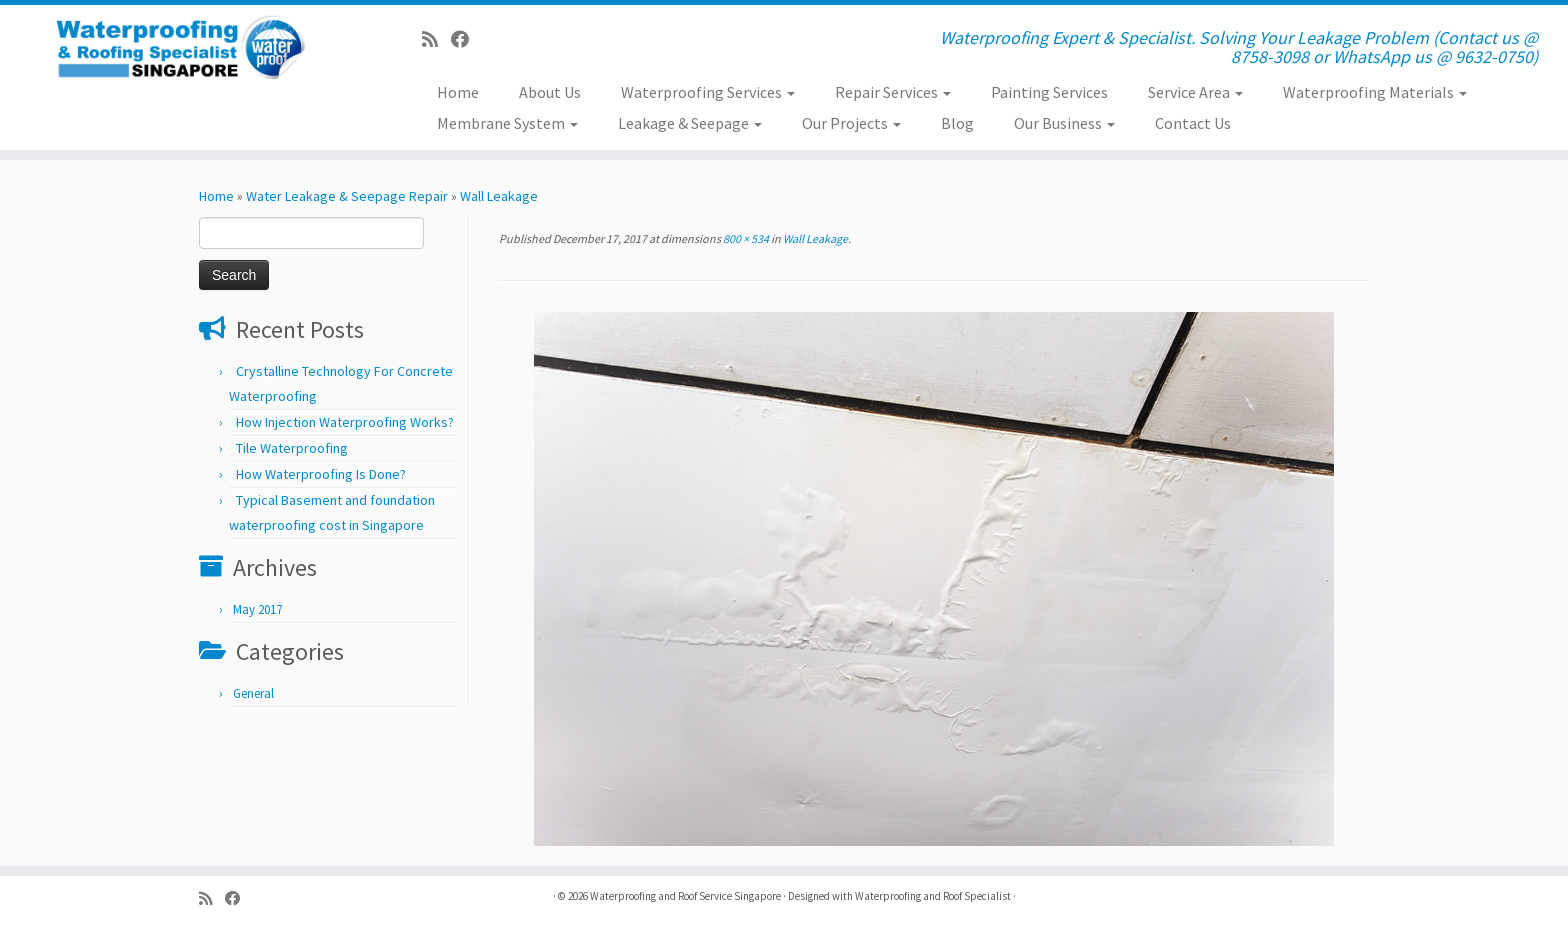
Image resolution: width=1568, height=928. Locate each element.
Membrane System (507, 123)
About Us (550, 92)
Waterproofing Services (708, 92)
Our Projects (851, 123)
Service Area (1195, 92)
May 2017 (257, 609)
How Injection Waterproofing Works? (345, 422)
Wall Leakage (499, 196)
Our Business (1064, 123)
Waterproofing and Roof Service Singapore (685, 896)
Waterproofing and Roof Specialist (933, 896)
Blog (957, 123)
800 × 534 (745, 238)
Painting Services (1049, 92)
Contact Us (1193, 123)
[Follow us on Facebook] (466, 39)
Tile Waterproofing (292, 448)
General (253, 693)
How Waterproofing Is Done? (321, 474)
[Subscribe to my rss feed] (436, 39)
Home (458, 92)
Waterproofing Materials (1375, 92)
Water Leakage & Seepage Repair (347, 196)
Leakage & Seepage (690, 123)
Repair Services (893, 92)
